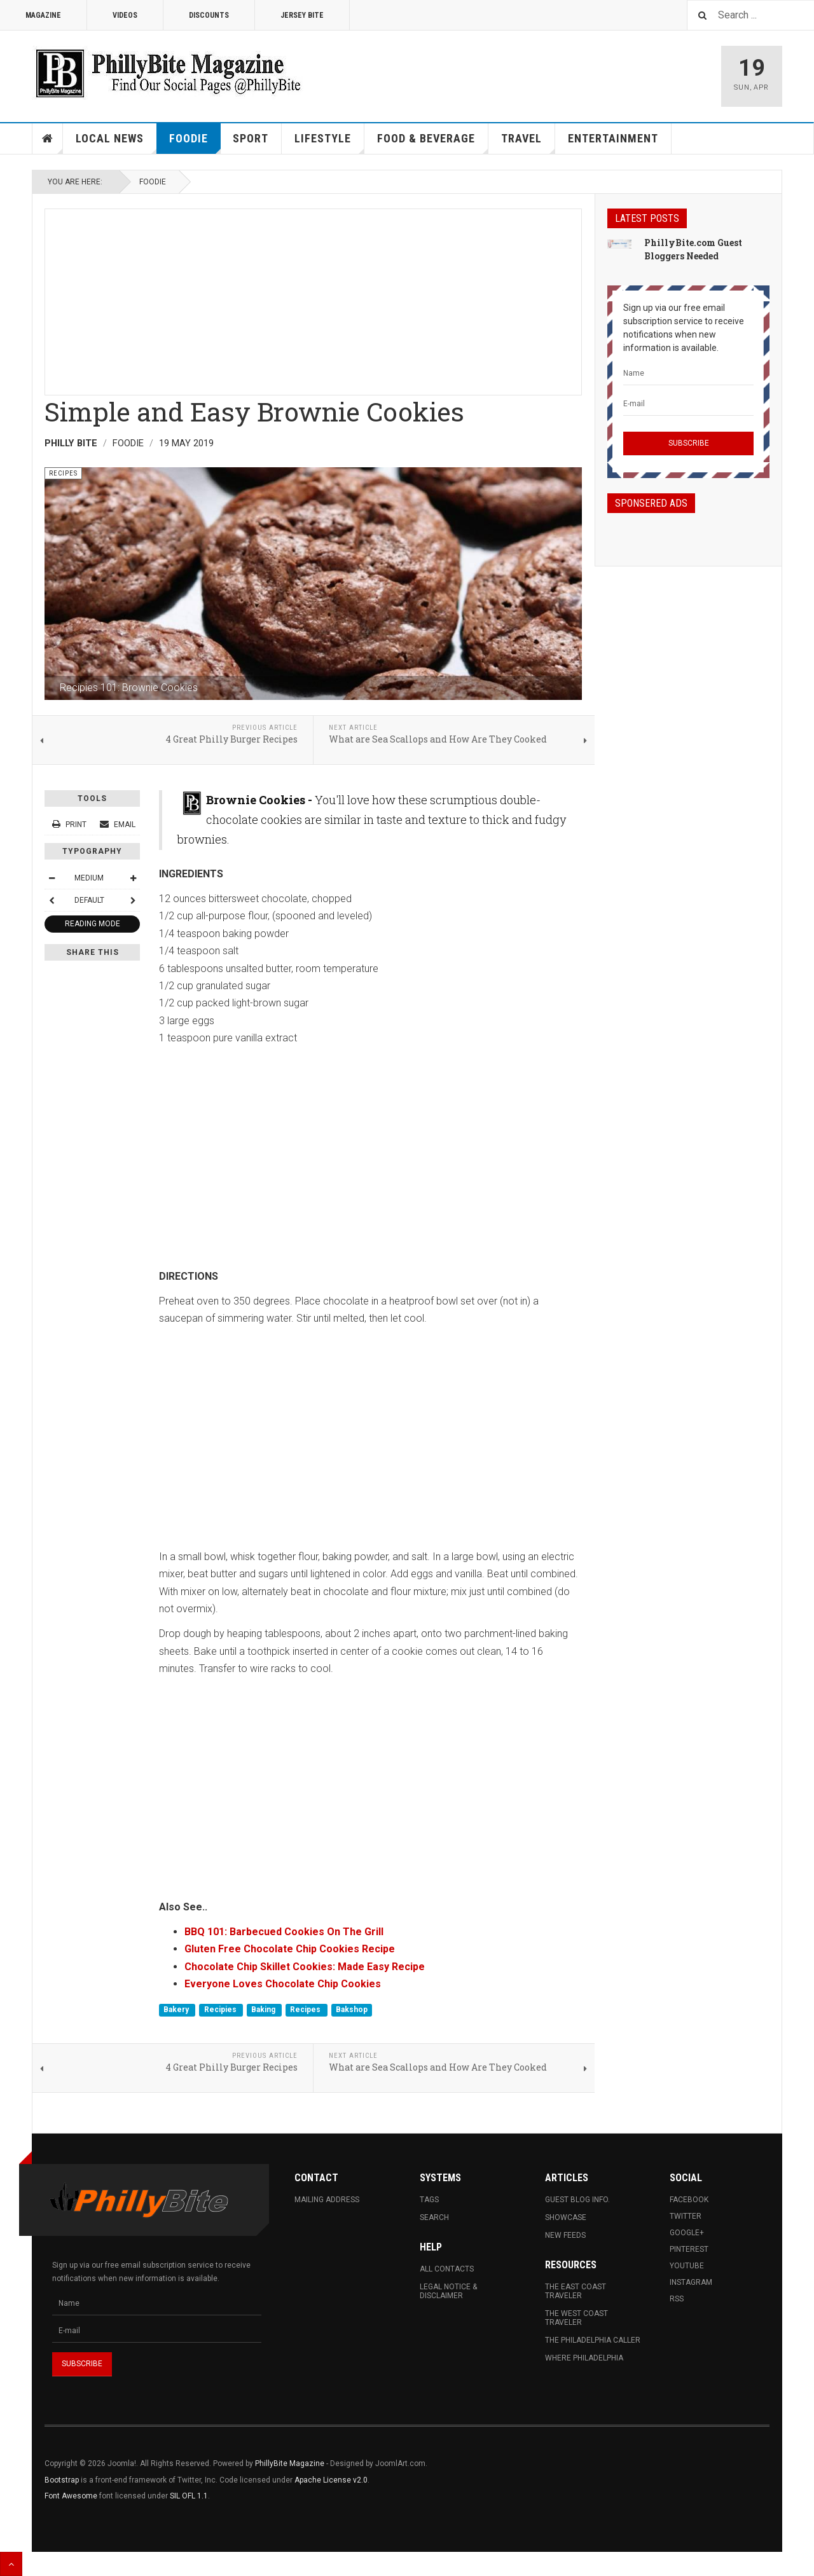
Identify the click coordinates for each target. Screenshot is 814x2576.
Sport (250, 138)
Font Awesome (71, 2495)
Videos (125, 15)
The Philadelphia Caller (592, 2340)
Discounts (209, 15)
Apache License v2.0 (331, 2480)
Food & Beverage (432, 143)
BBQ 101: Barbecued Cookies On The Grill (283, 1932)
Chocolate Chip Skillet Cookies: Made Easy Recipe (304, 1967)
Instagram (691, 2282)
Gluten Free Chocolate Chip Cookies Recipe (289, 1949)
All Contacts (447, 2268)
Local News (116, 143)
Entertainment (613, 138)
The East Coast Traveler (575, 2291)
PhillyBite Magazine (289, 2463)
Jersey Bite (302, 15)
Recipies (221, 2010)
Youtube (687, 2265)
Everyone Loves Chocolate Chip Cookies (282, 1984)
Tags (429, 2199)
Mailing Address (326, 2199)
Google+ (687, 2232)
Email (117, 824)
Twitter (685, 2216)
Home (47, 138)
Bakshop (352, 2010)
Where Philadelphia (584, 2357)
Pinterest (689, 2249)
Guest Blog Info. (577, 2199)
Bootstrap (62, 2480)
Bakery (177, 2010)
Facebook (689, 2199)
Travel (528, 143)
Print (70, 824)
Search (434, 2217)
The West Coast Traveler (576, 2318)
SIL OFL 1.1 (189, 2495)
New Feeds (565, 2235)
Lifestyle (329, 143)
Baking (264, 2010)
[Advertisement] (313, 298)
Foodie (195, 143)
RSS (677, 2298)
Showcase (565, 2217)
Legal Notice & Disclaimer (448, 2291)
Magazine (43, 15)
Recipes (306, 2010)
